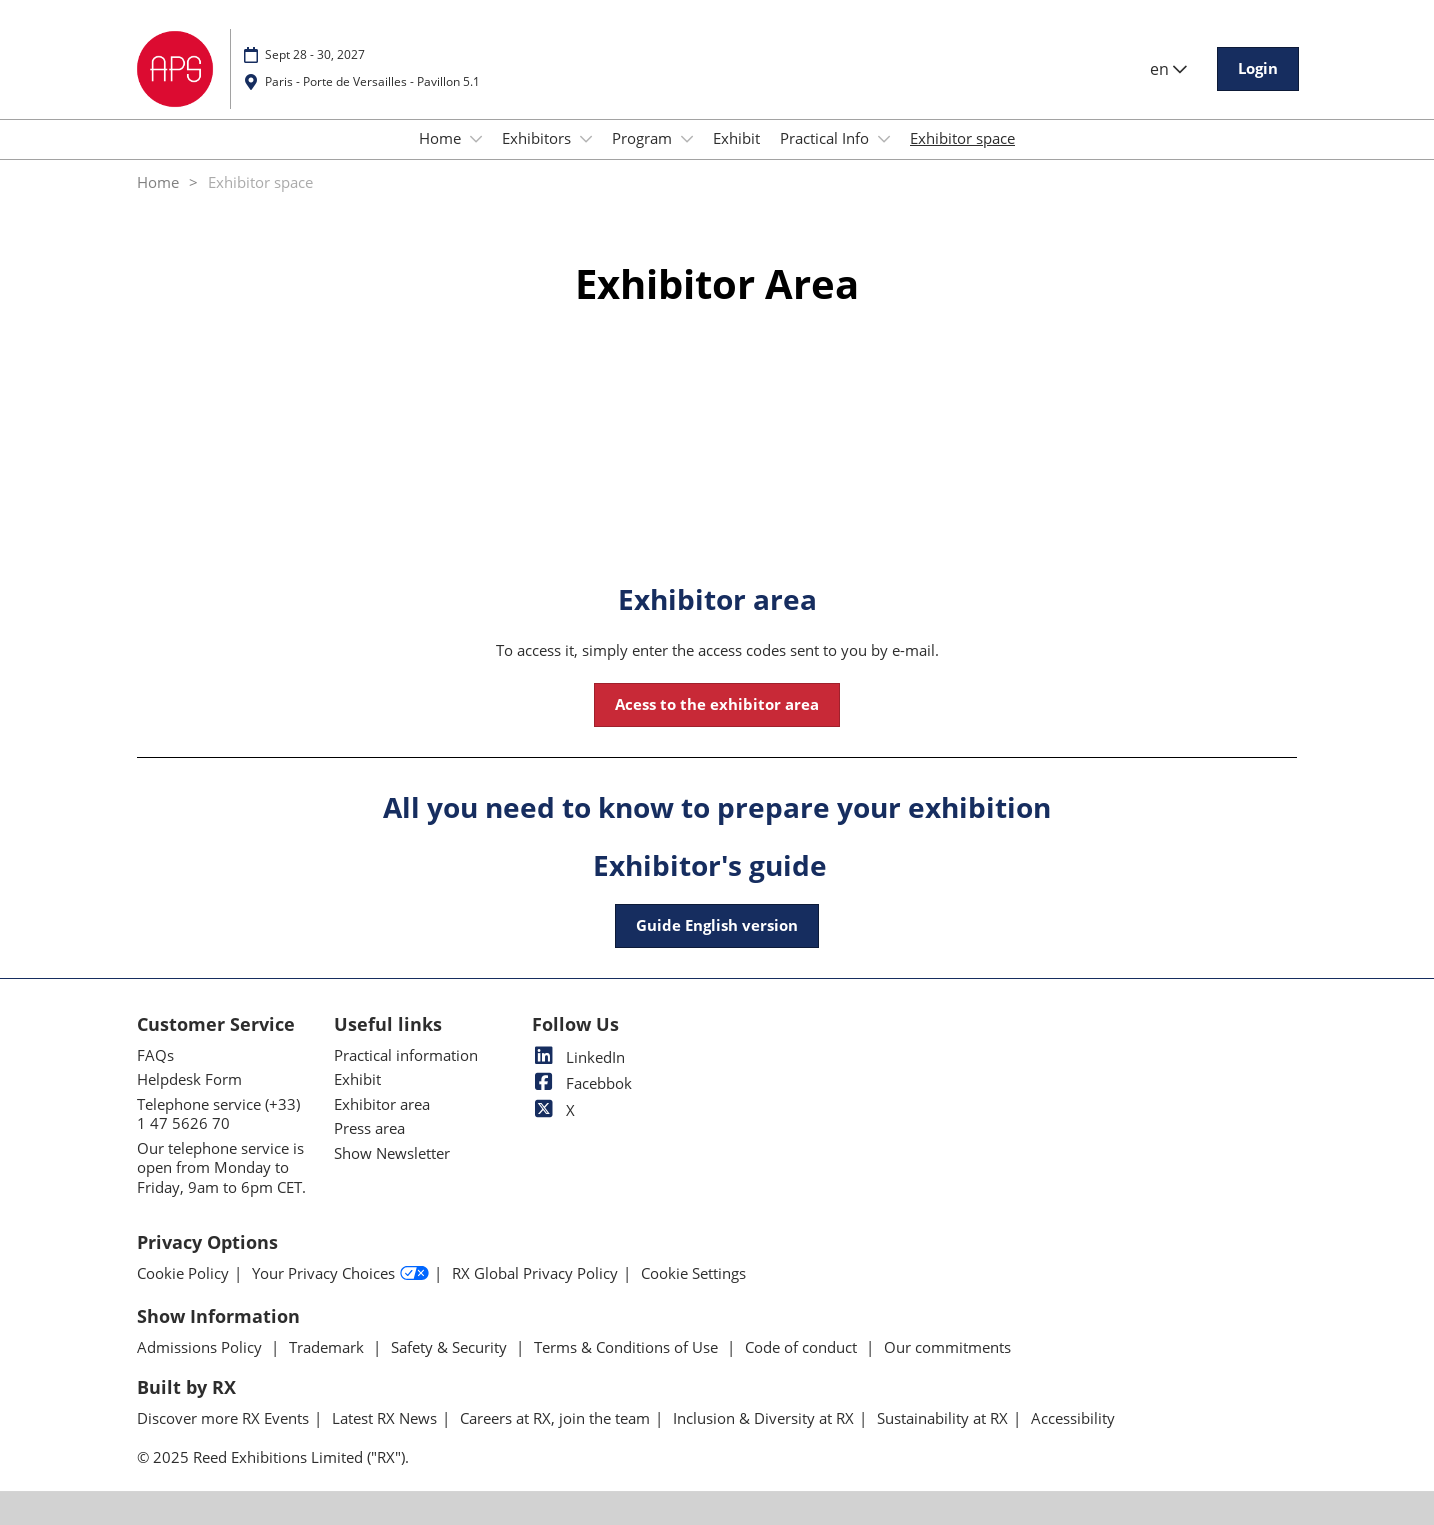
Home (442, 138)
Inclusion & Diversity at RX (763, 1418)
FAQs (155, 1055)
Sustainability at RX (942, 1418)
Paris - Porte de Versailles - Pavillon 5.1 (372, 81)
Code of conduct (803, 1347)
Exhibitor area (382, 1104)
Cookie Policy (183, 1273)
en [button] (1168, 69)
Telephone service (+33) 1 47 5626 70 (218, 1114)
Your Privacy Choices (340, 1274)
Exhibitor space (962, 138)
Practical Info (826, 138)
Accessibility (1073, 1418)
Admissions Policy (201, 1347)
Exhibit (736, 138)
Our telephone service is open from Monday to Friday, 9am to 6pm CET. (221, 1167)
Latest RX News (384, 1418)
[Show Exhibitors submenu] (586, 139)
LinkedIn (578, 1057)
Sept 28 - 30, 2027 (315, 54)
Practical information (406, 1055)
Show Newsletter (392, 1153)
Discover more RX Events (223, 1418)
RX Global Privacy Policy (535, 1273)
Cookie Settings (693, 1273)
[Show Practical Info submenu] (884, 139)
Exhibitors (538, 138)
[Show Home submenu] (476, 139)
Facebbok (582, 1083)
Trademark (328, 1347)
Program (644, 138)
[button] (1258, 69)
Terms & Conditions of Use (628, 1347)
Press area (369, 1128)
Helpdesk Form (189, 1079)
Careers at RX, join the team (555, 1418)
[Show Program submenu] (687, 139)
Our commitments (947, 1347)
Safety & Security (451, 1347)
